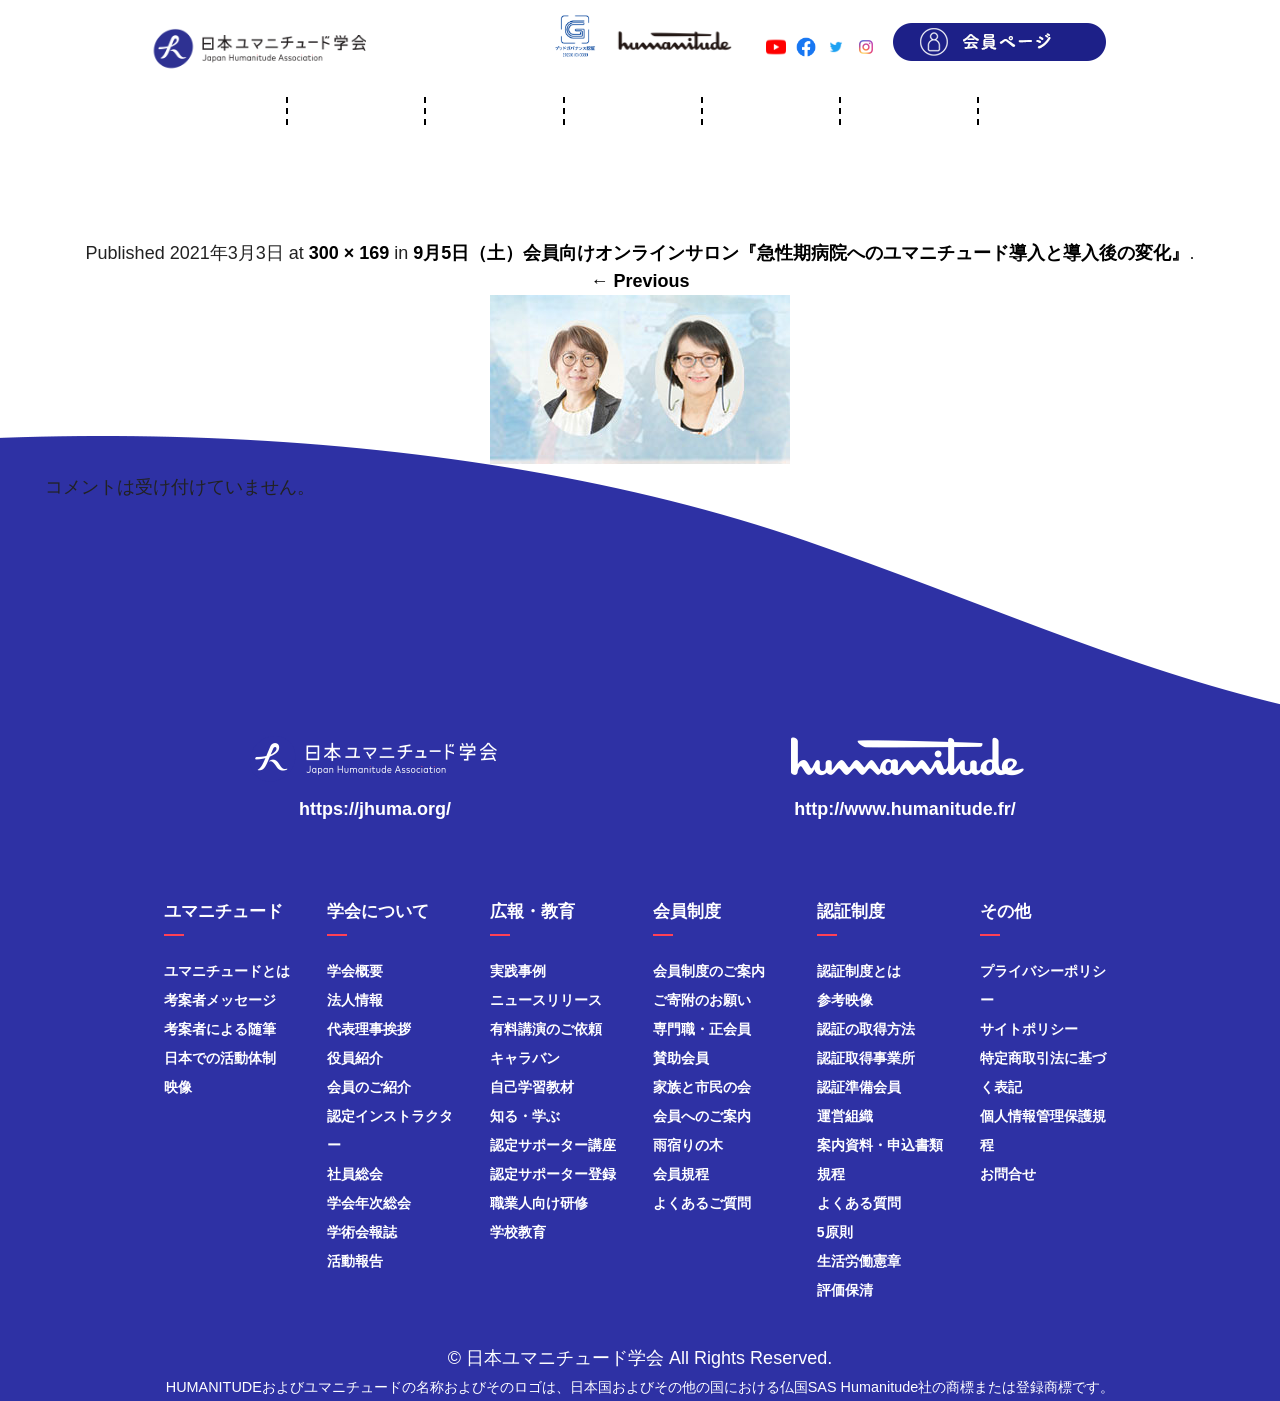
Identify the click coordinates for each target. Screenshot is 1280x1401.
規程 (831, 1174)
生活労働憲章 (859, 1261)
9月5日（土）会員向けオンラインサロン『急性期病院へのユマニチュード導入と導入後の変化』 (801, 253)
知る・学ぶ (525, 1116)
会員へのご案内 (702, 1116)
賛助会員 (681, 1058)
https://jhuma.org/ (375, 809)
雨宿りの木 (688, 1145)
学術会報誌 (362, 1232)
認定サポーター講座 (553, 1145)
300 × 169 (349, 253)
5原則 (835, 1232)
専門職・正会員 (702, 1029)
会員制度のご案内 (709, 971)
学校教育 (518, 1232)
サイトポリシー (1029, 1029)
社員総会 (355, 1174)
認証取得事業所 (866, 1058)
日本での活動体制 (220, 1058)
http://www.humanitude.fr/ (904, 809)
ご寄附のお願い (702, 1000)
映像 (178, 1087)
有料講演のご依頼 (546, 1029)
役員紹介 (355, 1058)
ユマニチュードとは (227, 971)
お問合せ (1008, 1174)
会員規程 (681, 1174)
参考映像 (845, 1000)
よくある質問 (859, 1203)
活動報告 (355, 1261)
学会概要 (355, 971)
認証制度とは (859, 971)
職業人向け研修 (539, 1203)
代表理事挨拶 (369, 1029)
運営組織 (845, 1116)
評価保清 (845, 1290)
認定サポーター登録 (553, 1174)
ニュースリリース (546, 1000)
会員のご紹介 (369, 1087)
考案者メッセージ (220, 1000)
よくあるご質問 (702, 1203)
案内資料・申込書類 (880, 1145)
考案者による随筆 (220, 1029)
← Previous (639, 281)
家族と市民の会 (702, 1087)
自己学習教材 (532, 1087)
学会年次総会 (369, 1203)
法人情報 (355, 1000)
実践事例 (518, 971)
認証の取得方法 (866, 1029)
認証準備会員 (859, 1087)
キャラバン (525, 1058)
